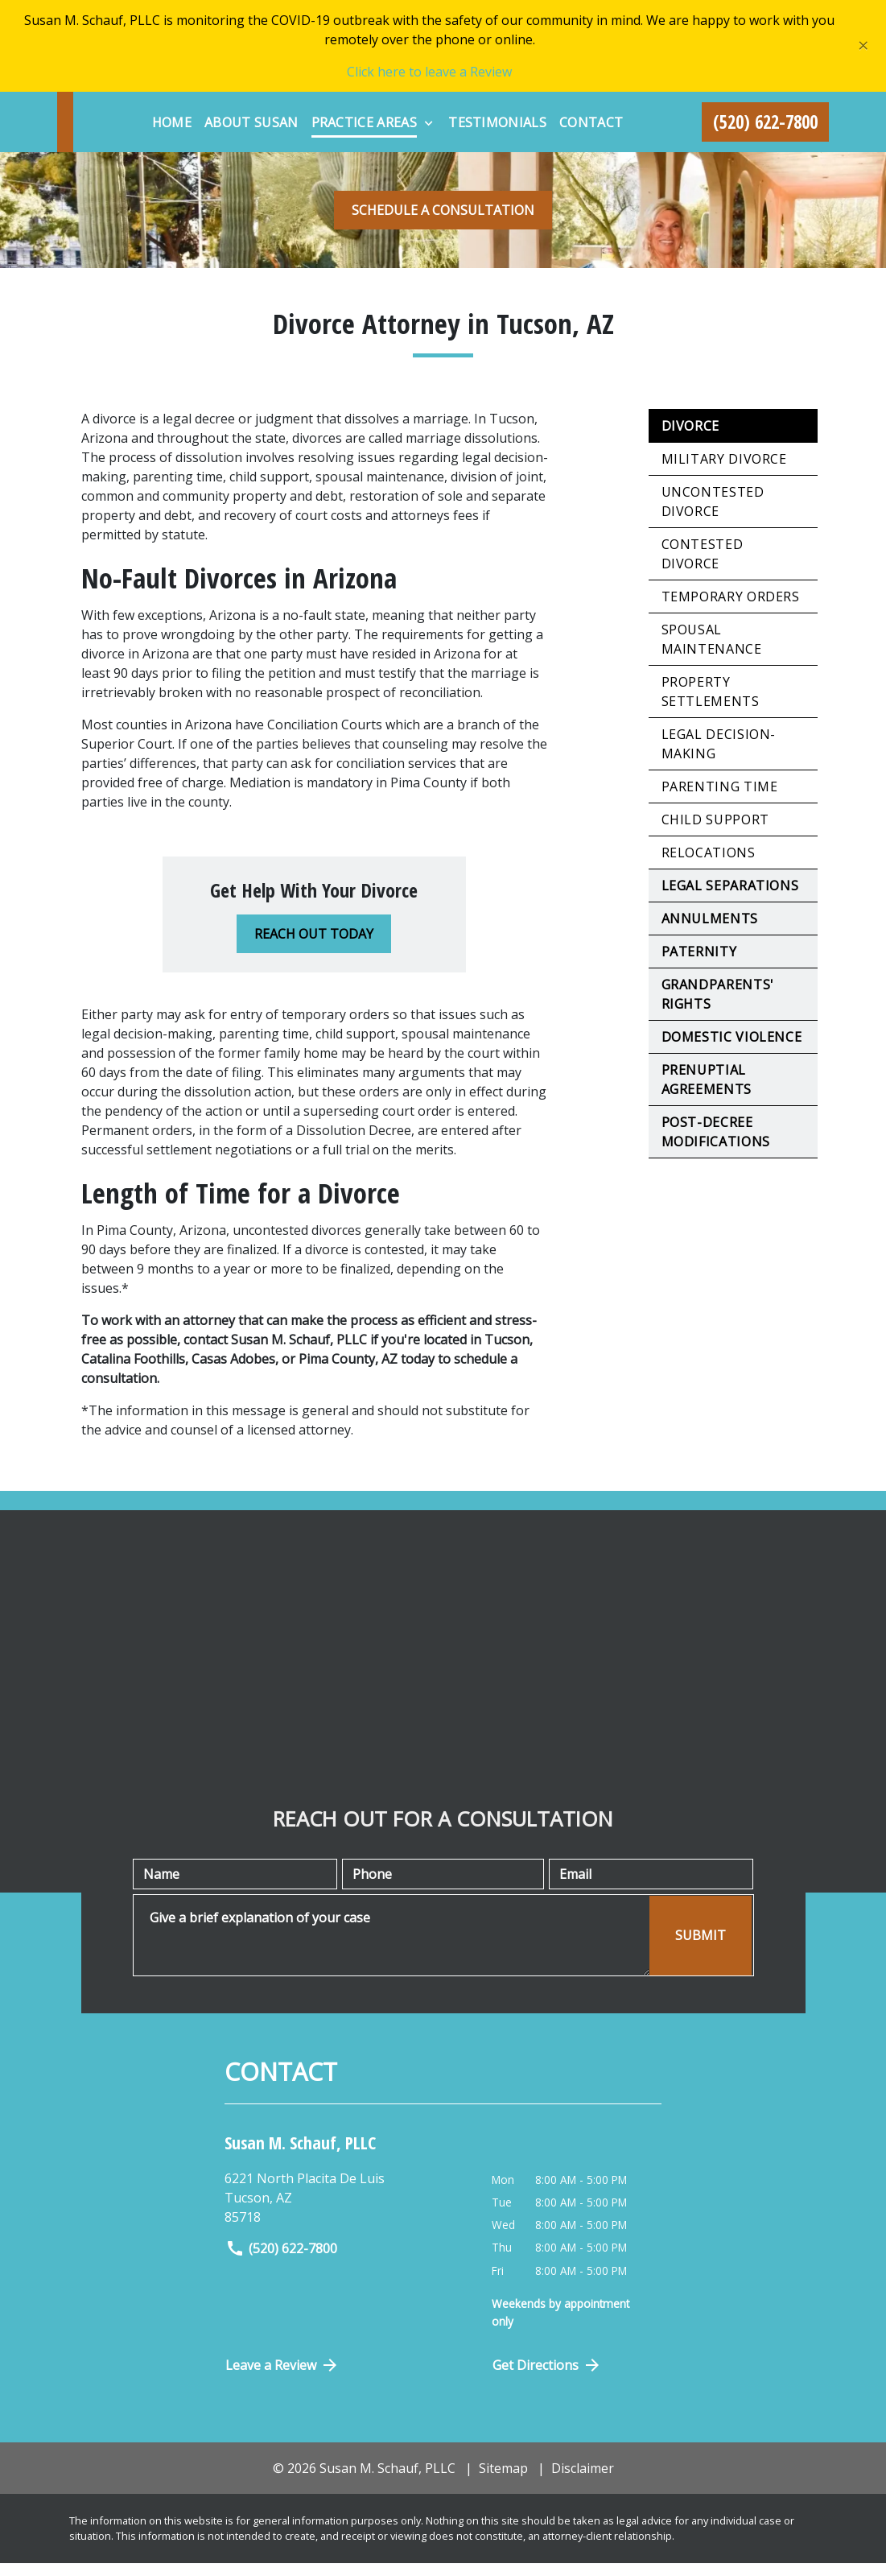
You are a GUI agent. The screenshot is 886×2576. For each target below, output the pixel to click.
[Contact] (480, 144)
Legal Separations (730, 897)
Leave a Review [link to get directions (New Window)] (282, 2377)
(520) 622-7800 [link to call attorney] (281, 2261)
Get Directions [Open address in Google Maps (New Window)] (547, 2377)
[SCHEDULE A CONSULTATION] (443, 222)
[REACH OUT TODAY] (314, 946)
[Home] (302, 112)
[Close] (863, 46)
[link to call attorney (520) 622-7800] (766, 128)
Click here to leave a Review (429, 71)
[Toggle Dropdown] (560, 112)
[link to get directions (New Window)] (346, 2211)
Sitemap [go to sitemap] (503, 2480)
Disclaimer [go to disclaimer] (582, 2480)
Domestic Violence (731, 1049)
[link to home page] (157, 128)
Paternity (699, 963)
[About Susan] (382, 112)
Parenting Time (719, 798)
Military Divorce (724, 471)
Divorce (690, 438)
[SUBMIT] (700, 1948)
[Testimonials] (628, 112)
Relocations (708, 864)
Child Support (715, 831)
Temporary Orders (730, 608)
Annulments (709, 930)
